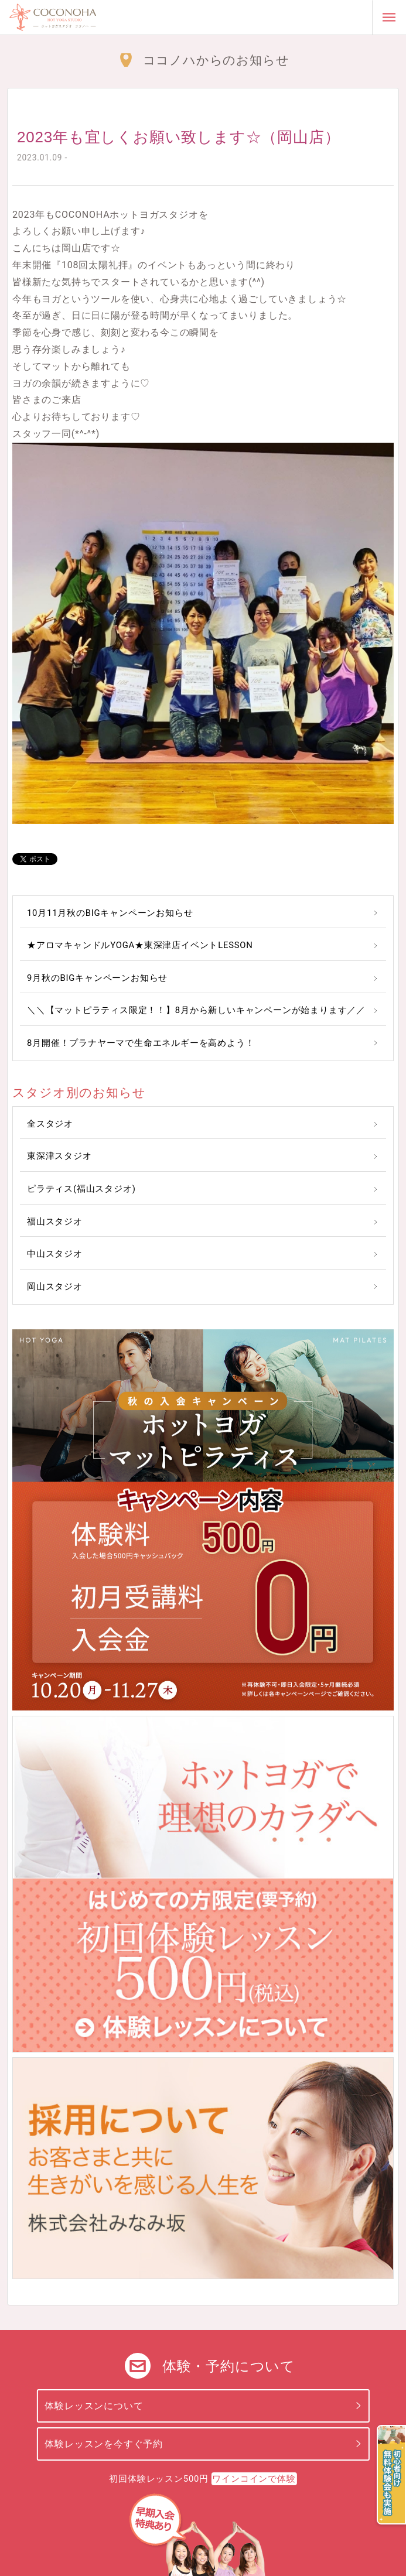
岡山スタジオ (55, 1286)
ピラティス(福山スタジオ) (81, 1188)
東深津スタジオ (59, 1156)
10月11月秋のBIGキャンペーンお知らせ (110, 913)
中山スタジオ (55, 1253)
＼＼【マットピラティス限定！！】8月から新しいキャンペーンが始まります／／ (196, 1010)
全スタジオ (50, 1123)
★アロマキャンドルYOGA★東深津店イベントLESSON (140, 945)
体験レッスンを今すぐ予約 (104, 2444)
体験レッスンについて (94, 2405)
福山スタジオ (55, 1221)
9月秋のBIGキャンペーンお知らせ (97, 978)
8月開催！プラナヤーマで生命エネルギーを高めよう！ (140, 1043)
